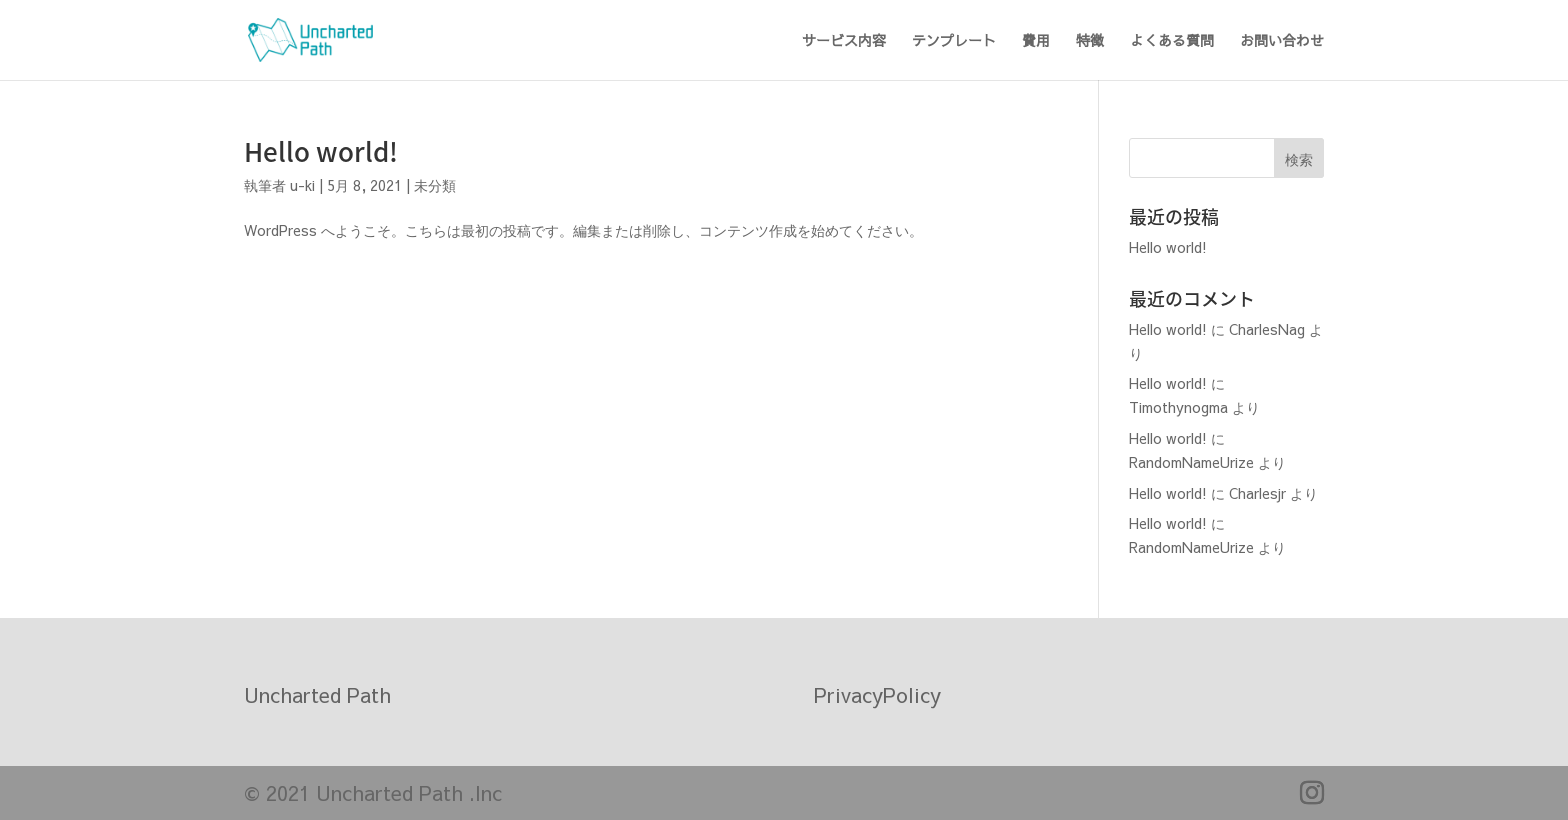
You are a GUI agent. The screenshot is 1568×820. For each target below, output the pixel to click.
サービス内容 (844, 41)
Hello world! (321, 151)
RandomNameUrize (1191, 462)
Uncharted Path (317, 694)
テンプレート (954, 41)
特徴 (1090, 41)
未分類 (435, 185)
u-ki (302, 185)
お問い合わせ (1282, 41)
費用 (1036, 41)
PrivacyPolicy (877, 694)
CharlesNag (1267, 329)
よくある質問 (1172, 41)
